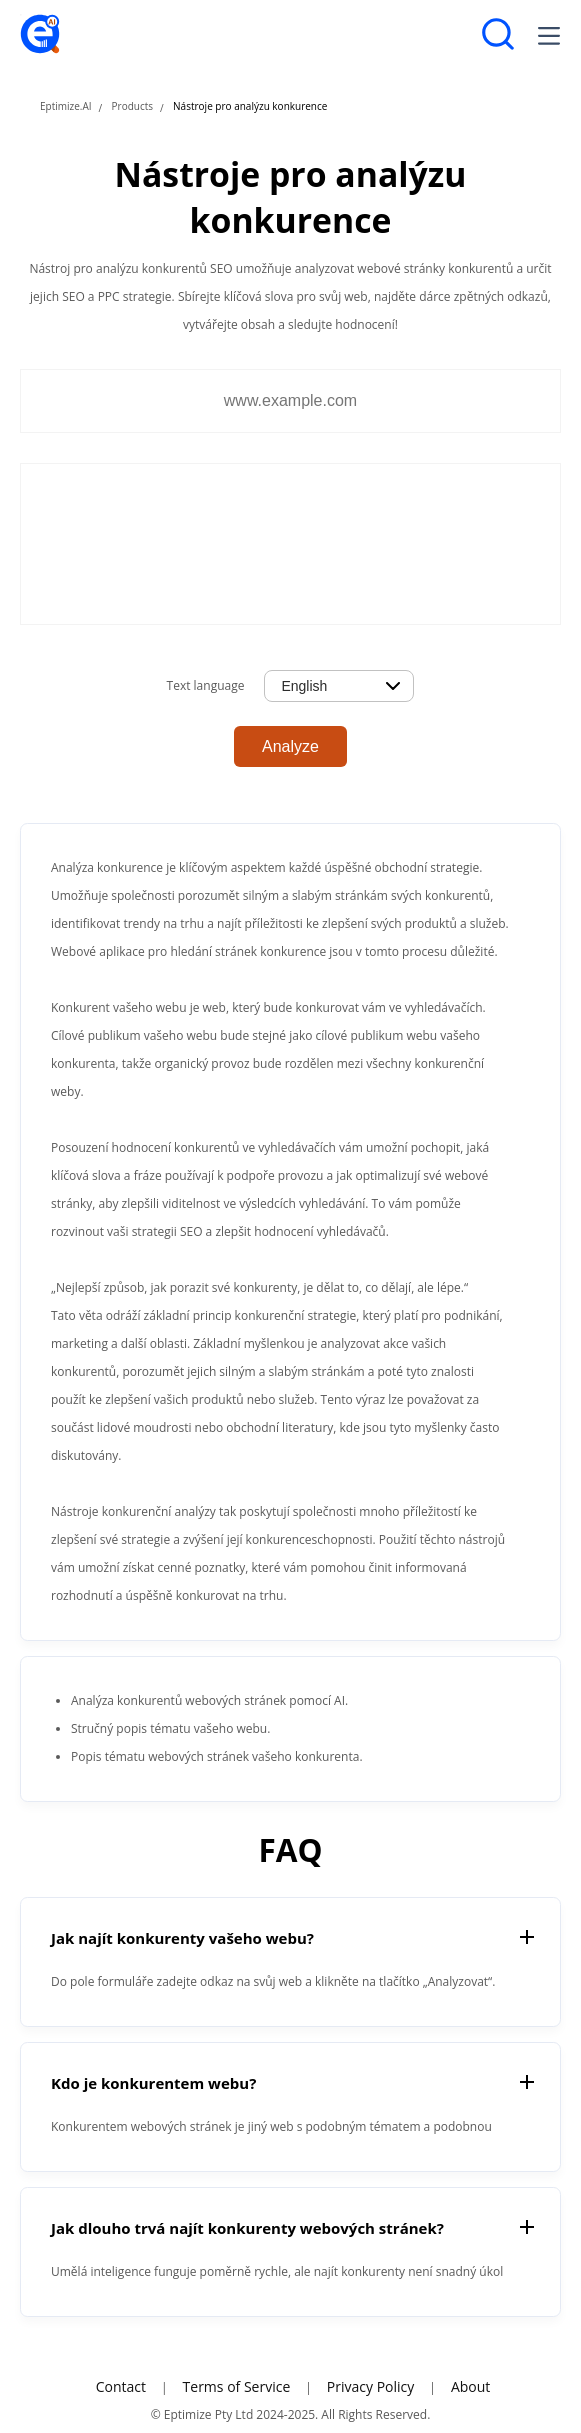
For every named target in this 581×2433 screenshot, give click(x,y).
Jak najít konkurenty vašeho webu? (182, 1938)
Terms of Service (237, 2386)
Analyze (290, 746)
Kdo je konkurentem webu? (153, 2083)
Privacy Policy (370, 2386)
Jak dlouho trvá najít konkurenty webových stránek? (247, 2228)
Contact (121, 2386)
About (470, 2386)
